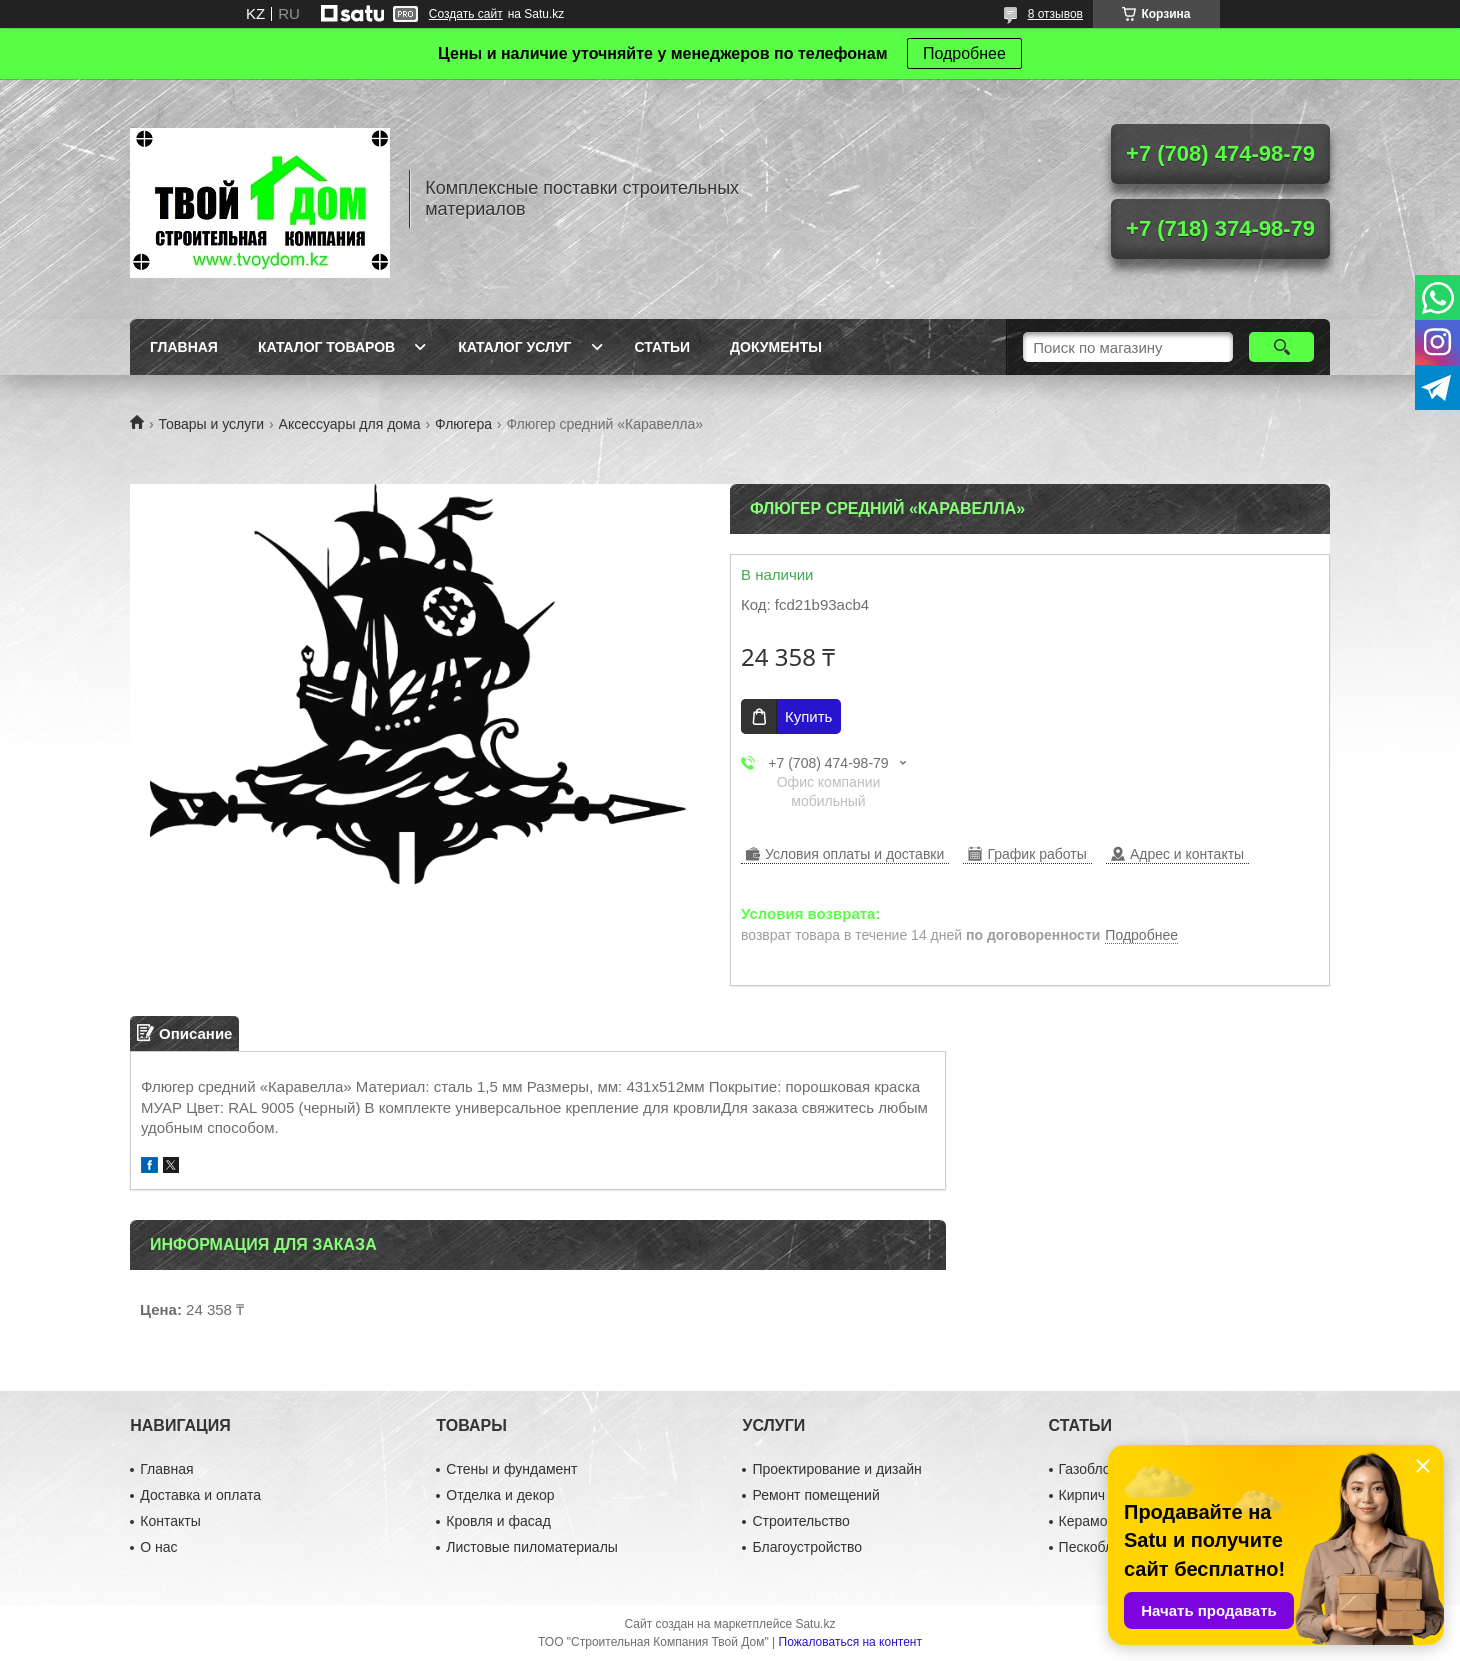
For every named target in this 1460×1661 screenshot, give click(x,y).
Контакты (170, 1521)
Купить (808, 716)
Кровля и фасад (498, 1521)
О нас (158, 1547)
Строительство (800, 1521)
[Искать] (1281, 347)
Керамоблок (1098, 1521)
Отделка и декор (500, 1495)
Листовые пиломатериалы (532, 1547)
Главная (184, 347)
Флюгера (463, 424)
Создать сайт (466, 14)
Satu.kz (815, 1624)
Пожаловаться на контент (850, 1642)
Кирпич (1082, 1495)
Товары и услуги (211, 424)
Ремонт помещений (815, 1495)
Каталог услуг (514, 347)
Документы (776, 347)
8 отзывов (1055, 14)
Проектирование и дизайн (836, 1469)
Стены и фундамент (511, 1469)
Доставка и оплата (200, 1495)
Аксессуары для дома (350, 424)
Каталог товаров (326, 347)
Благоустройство (807, 1547)
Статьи (663, 347)
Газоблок (1088, 1469)
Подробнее (964, 53)
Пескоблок (1093, 1547)
